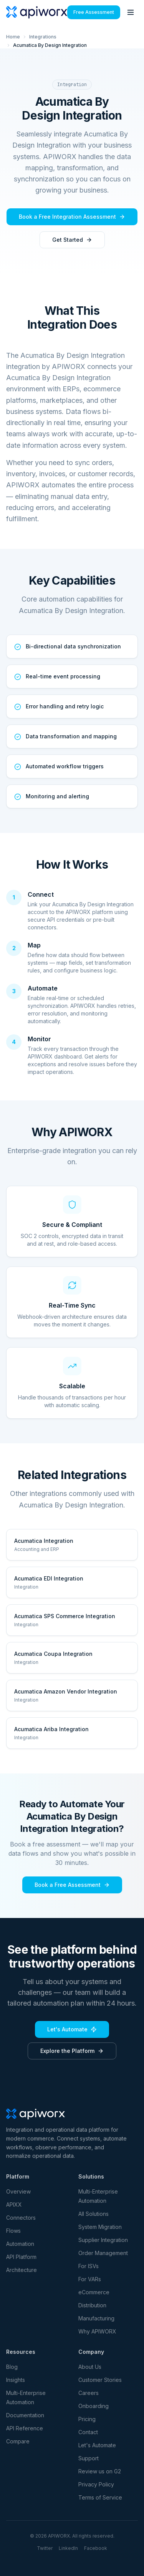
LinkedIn (68, 2548)
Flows (13, 2230)
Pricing (87, 2419)
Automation (20, 2243)
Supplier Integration (103, 2240)
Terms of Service (100, 2497)
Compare (18, 2441)
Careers (88, 2393)
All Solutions (93, 2213)
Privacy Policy (96, 2484)
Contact (88, 2432)
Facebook (95, 2548)
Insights (15, 2380)
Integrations (42, 37)
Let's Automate (72, 2029)
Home (13, 37)
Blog (12, 2366)
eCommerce (93, 2292)
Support (88, 2458)
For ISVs (88, 2266)
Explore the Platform (72, 2051)
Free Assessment (93, 12)
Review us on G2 (99, 2471)
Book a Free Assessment (72, 1884)
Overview (18, 2191)
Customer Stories (100, 2380)
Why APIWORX (97, 2331)
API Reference (24, 2428)
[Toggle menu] (130, 12)
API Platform (21, 2257)
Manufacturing (96, 2318)
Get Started (72, 239)
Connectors (21, 2217)
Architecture (21, 2270)
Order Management (103, 2253)
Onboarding (93, 2406)
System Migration (100, 2227)
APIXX (14, 2204)
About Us (89, 2366)
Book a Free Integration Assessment (72, 216)
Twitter (45, 2548)
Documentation (25, 2415)
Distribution (92, 2305)
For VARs (89, 2279)
